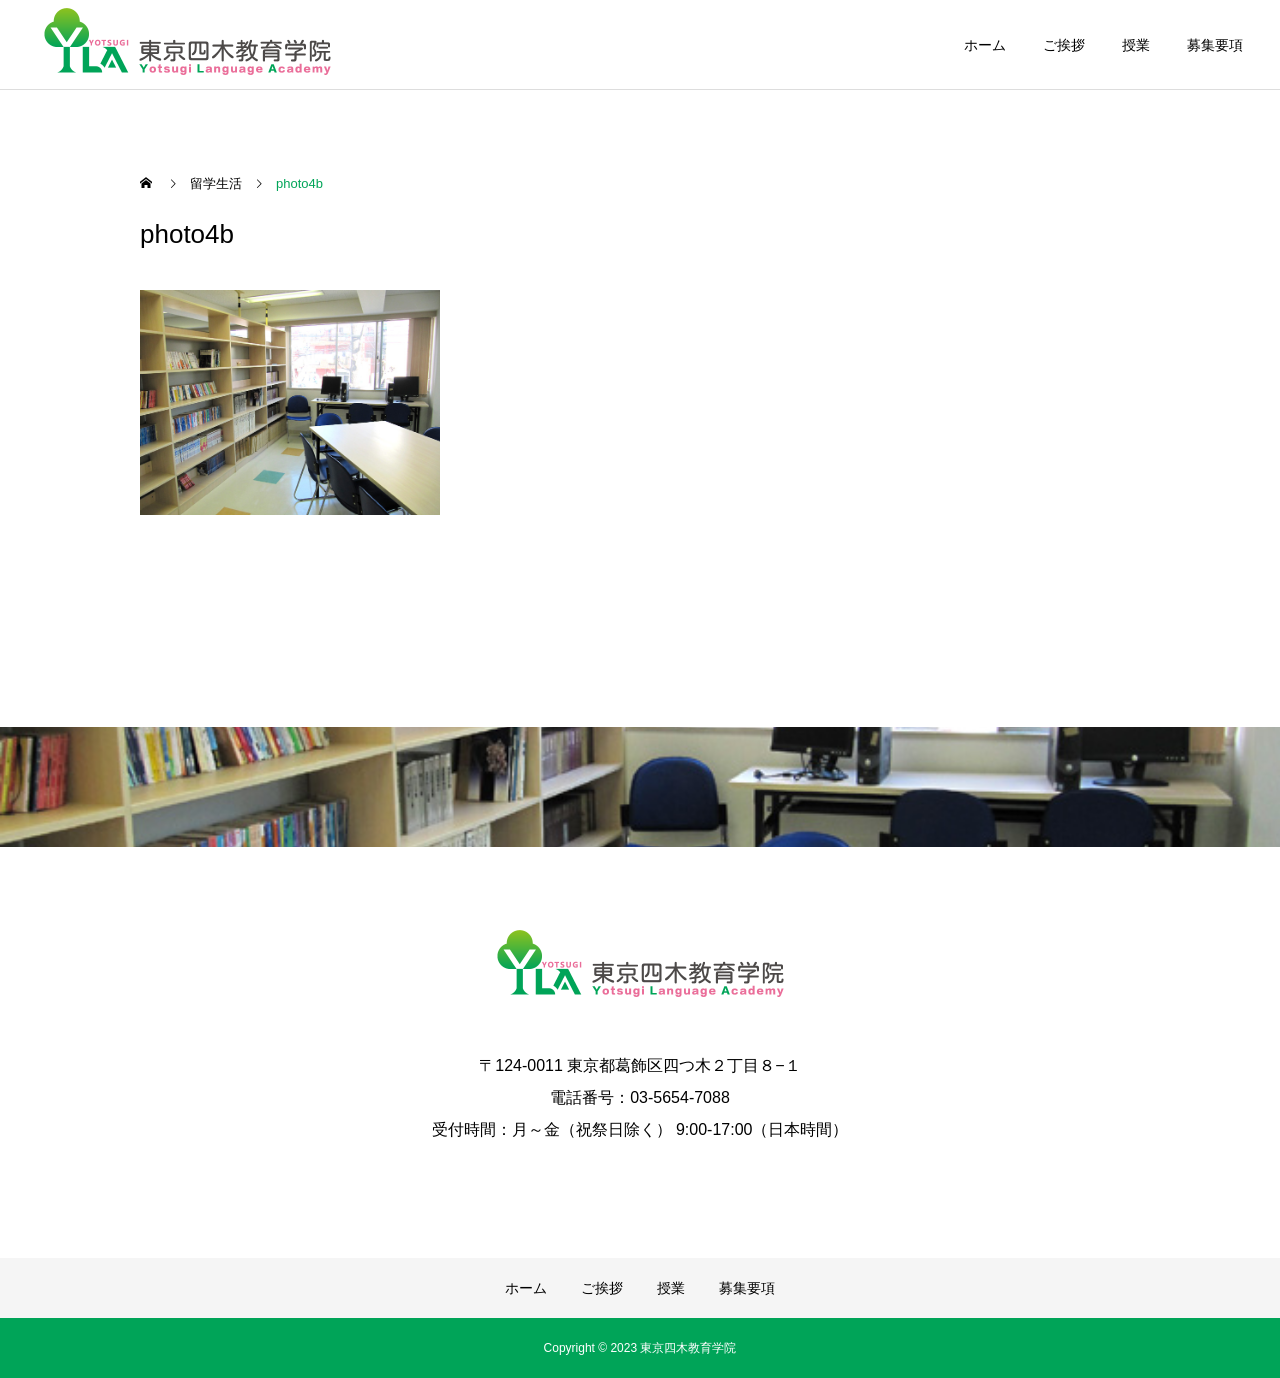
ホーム (985, 45)
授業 (1136, 45)
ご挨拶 (1064, 45)
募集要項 (1215, 45)
